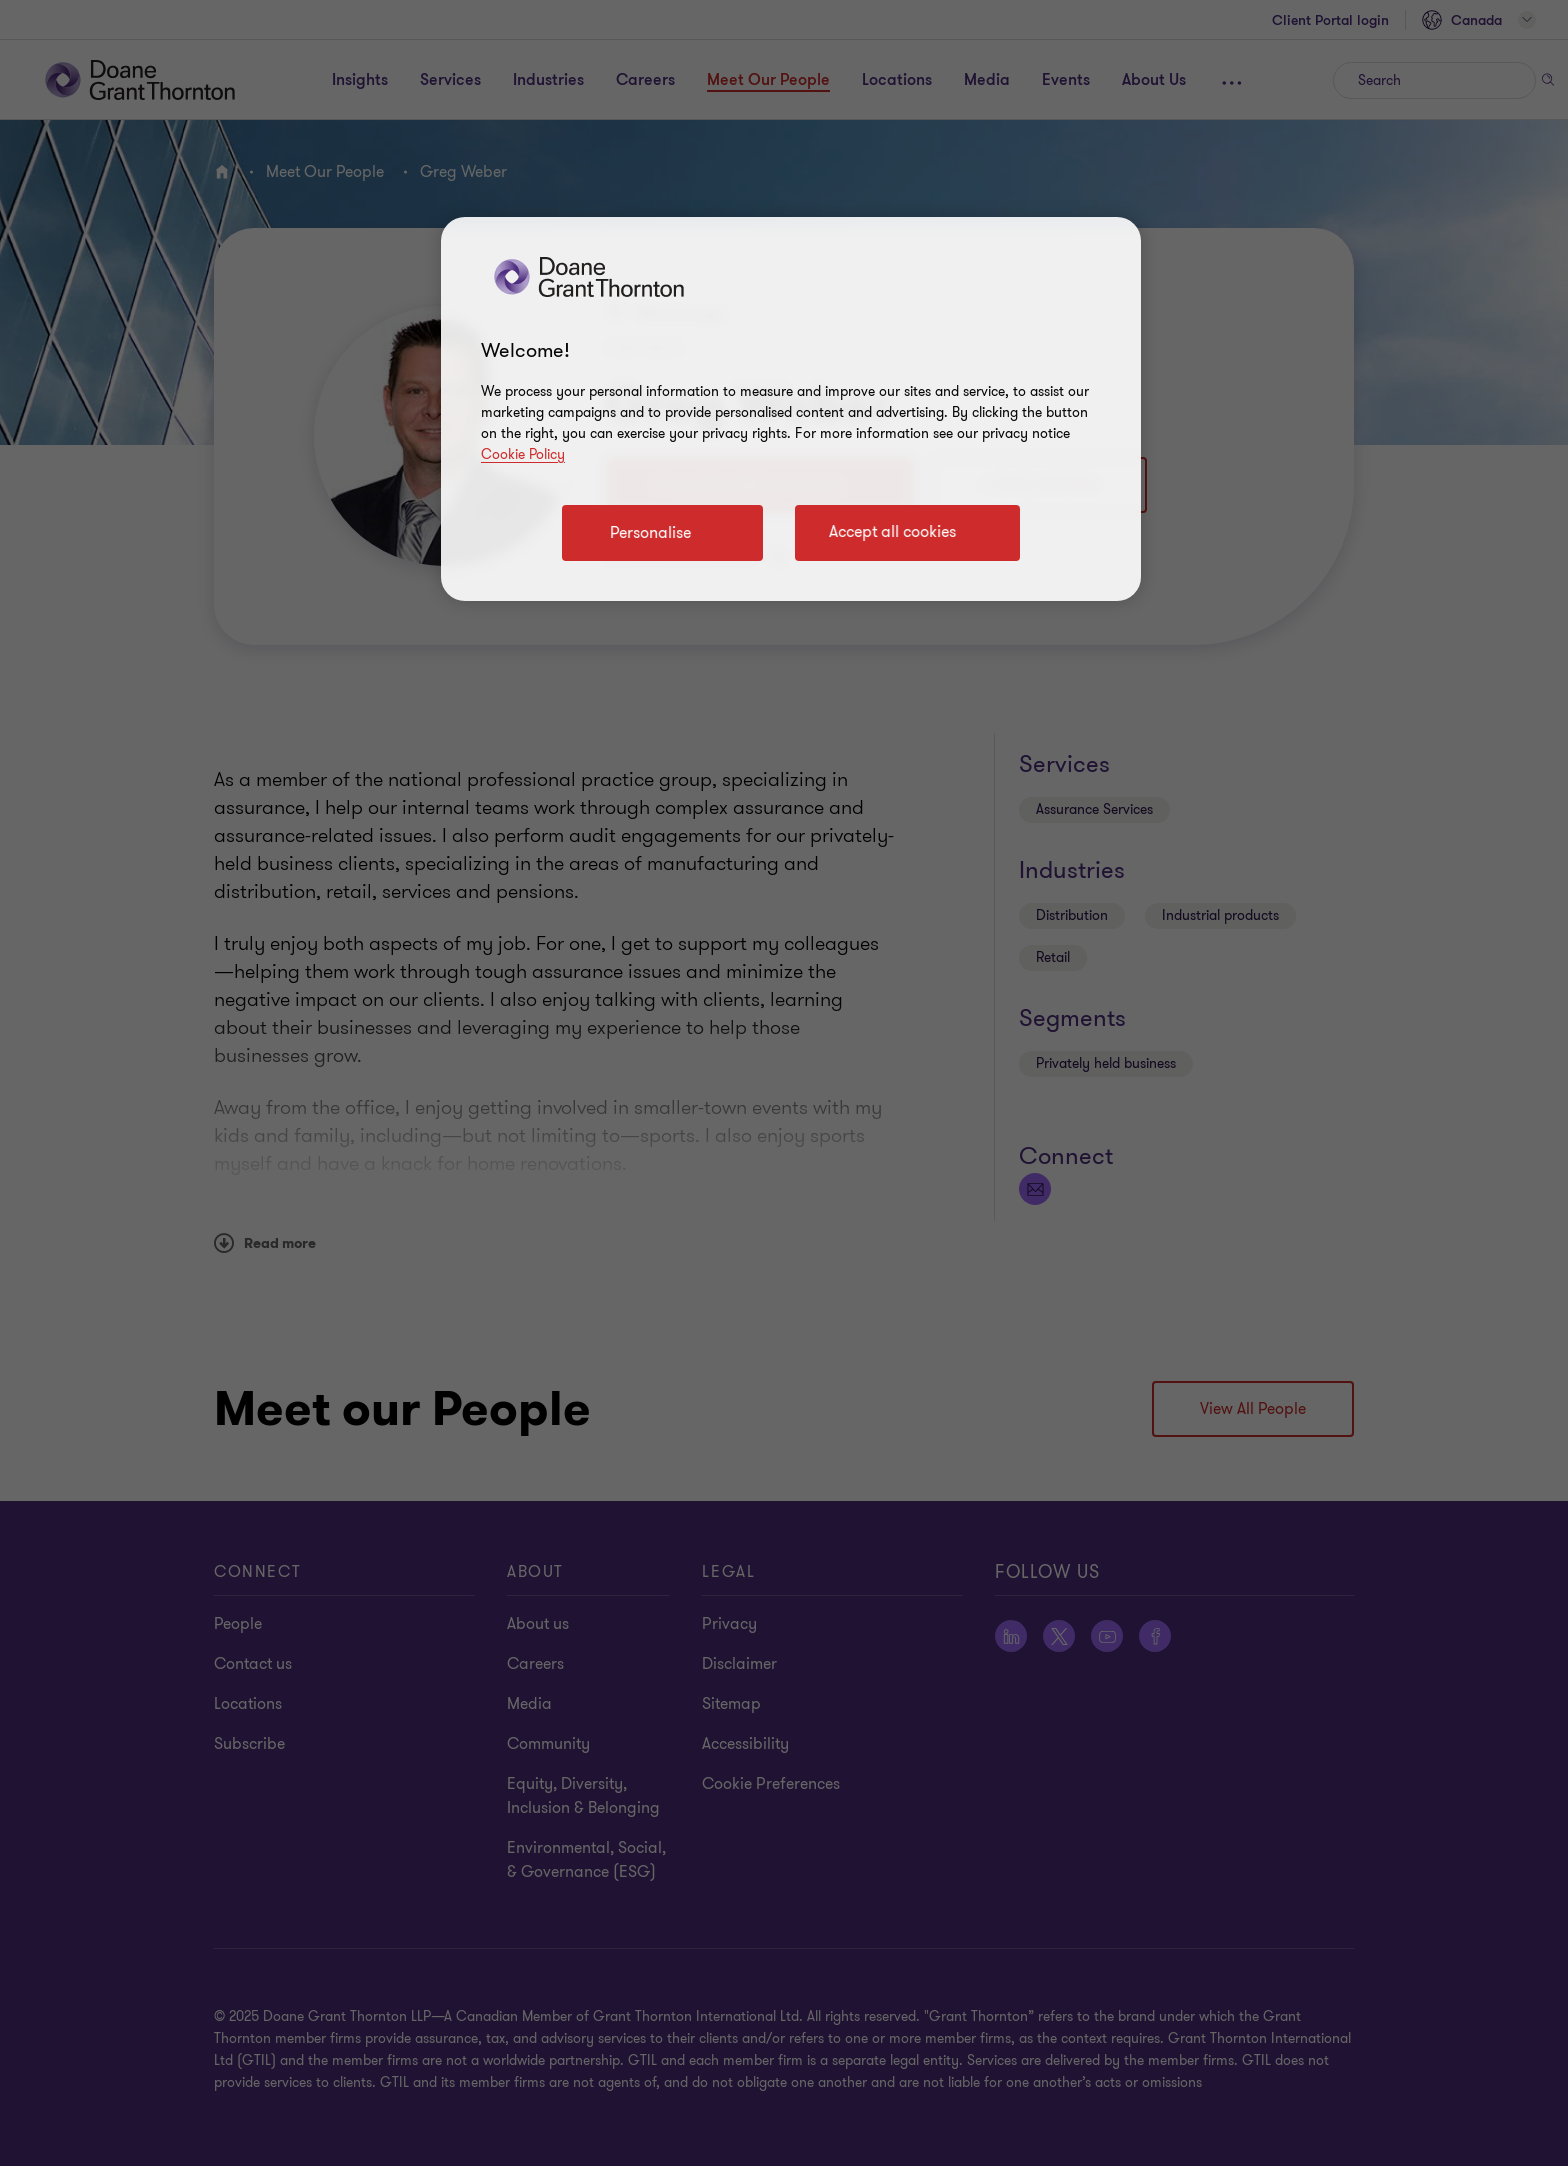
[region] (791, 409)
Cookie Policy (523, 454)
